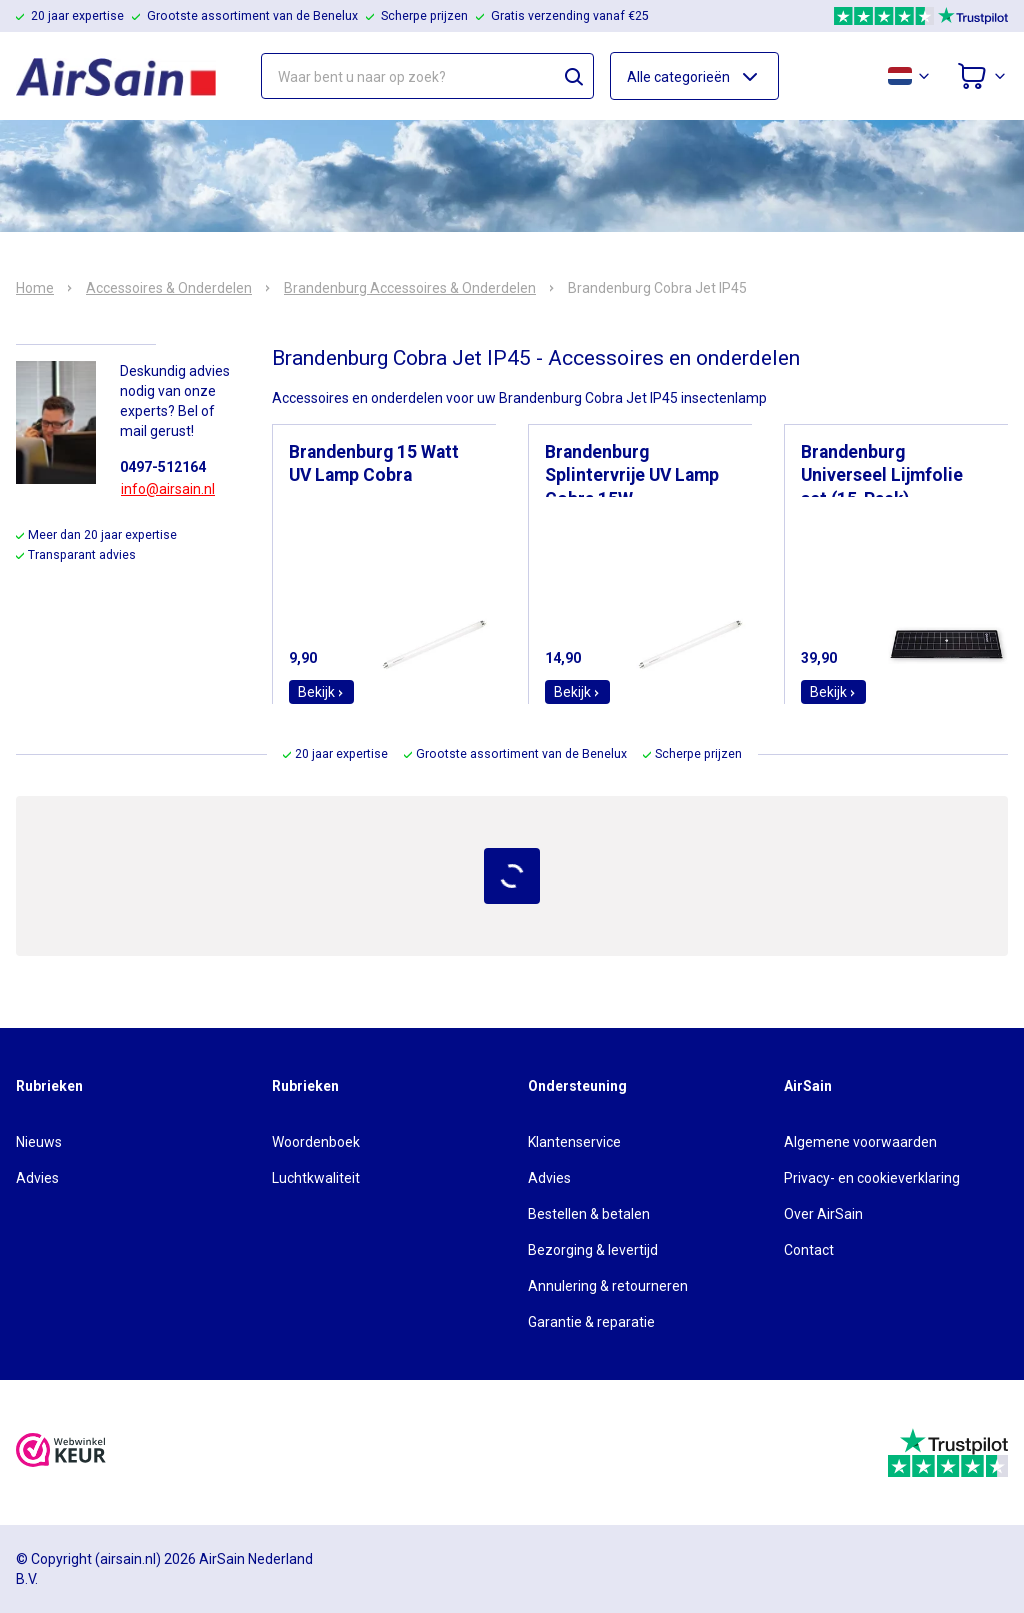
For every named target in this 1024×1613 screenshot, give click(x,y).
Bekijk (321, 692)
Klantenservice (574, 1142)
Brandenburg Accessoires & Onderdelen (410, 288)
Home (35, 288)
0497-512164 (163, 467)
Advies (37, 1178)
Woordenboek (316, 1142)
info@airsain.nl (168, 489)
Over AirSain (823, 1214)
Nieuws (39, 1142)
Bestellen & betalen (589, 1214)
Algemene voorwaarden (860, 1142)
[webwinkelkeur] (61, 1452)
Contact (809, 1250)
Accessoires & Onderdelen (169, 288)
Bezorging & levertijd (593, 1250)
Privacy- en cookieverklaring (872, 1178)
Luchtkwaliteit (316, 1178)
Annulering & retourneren (608, 1286)
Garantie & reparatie (591, 1322)
